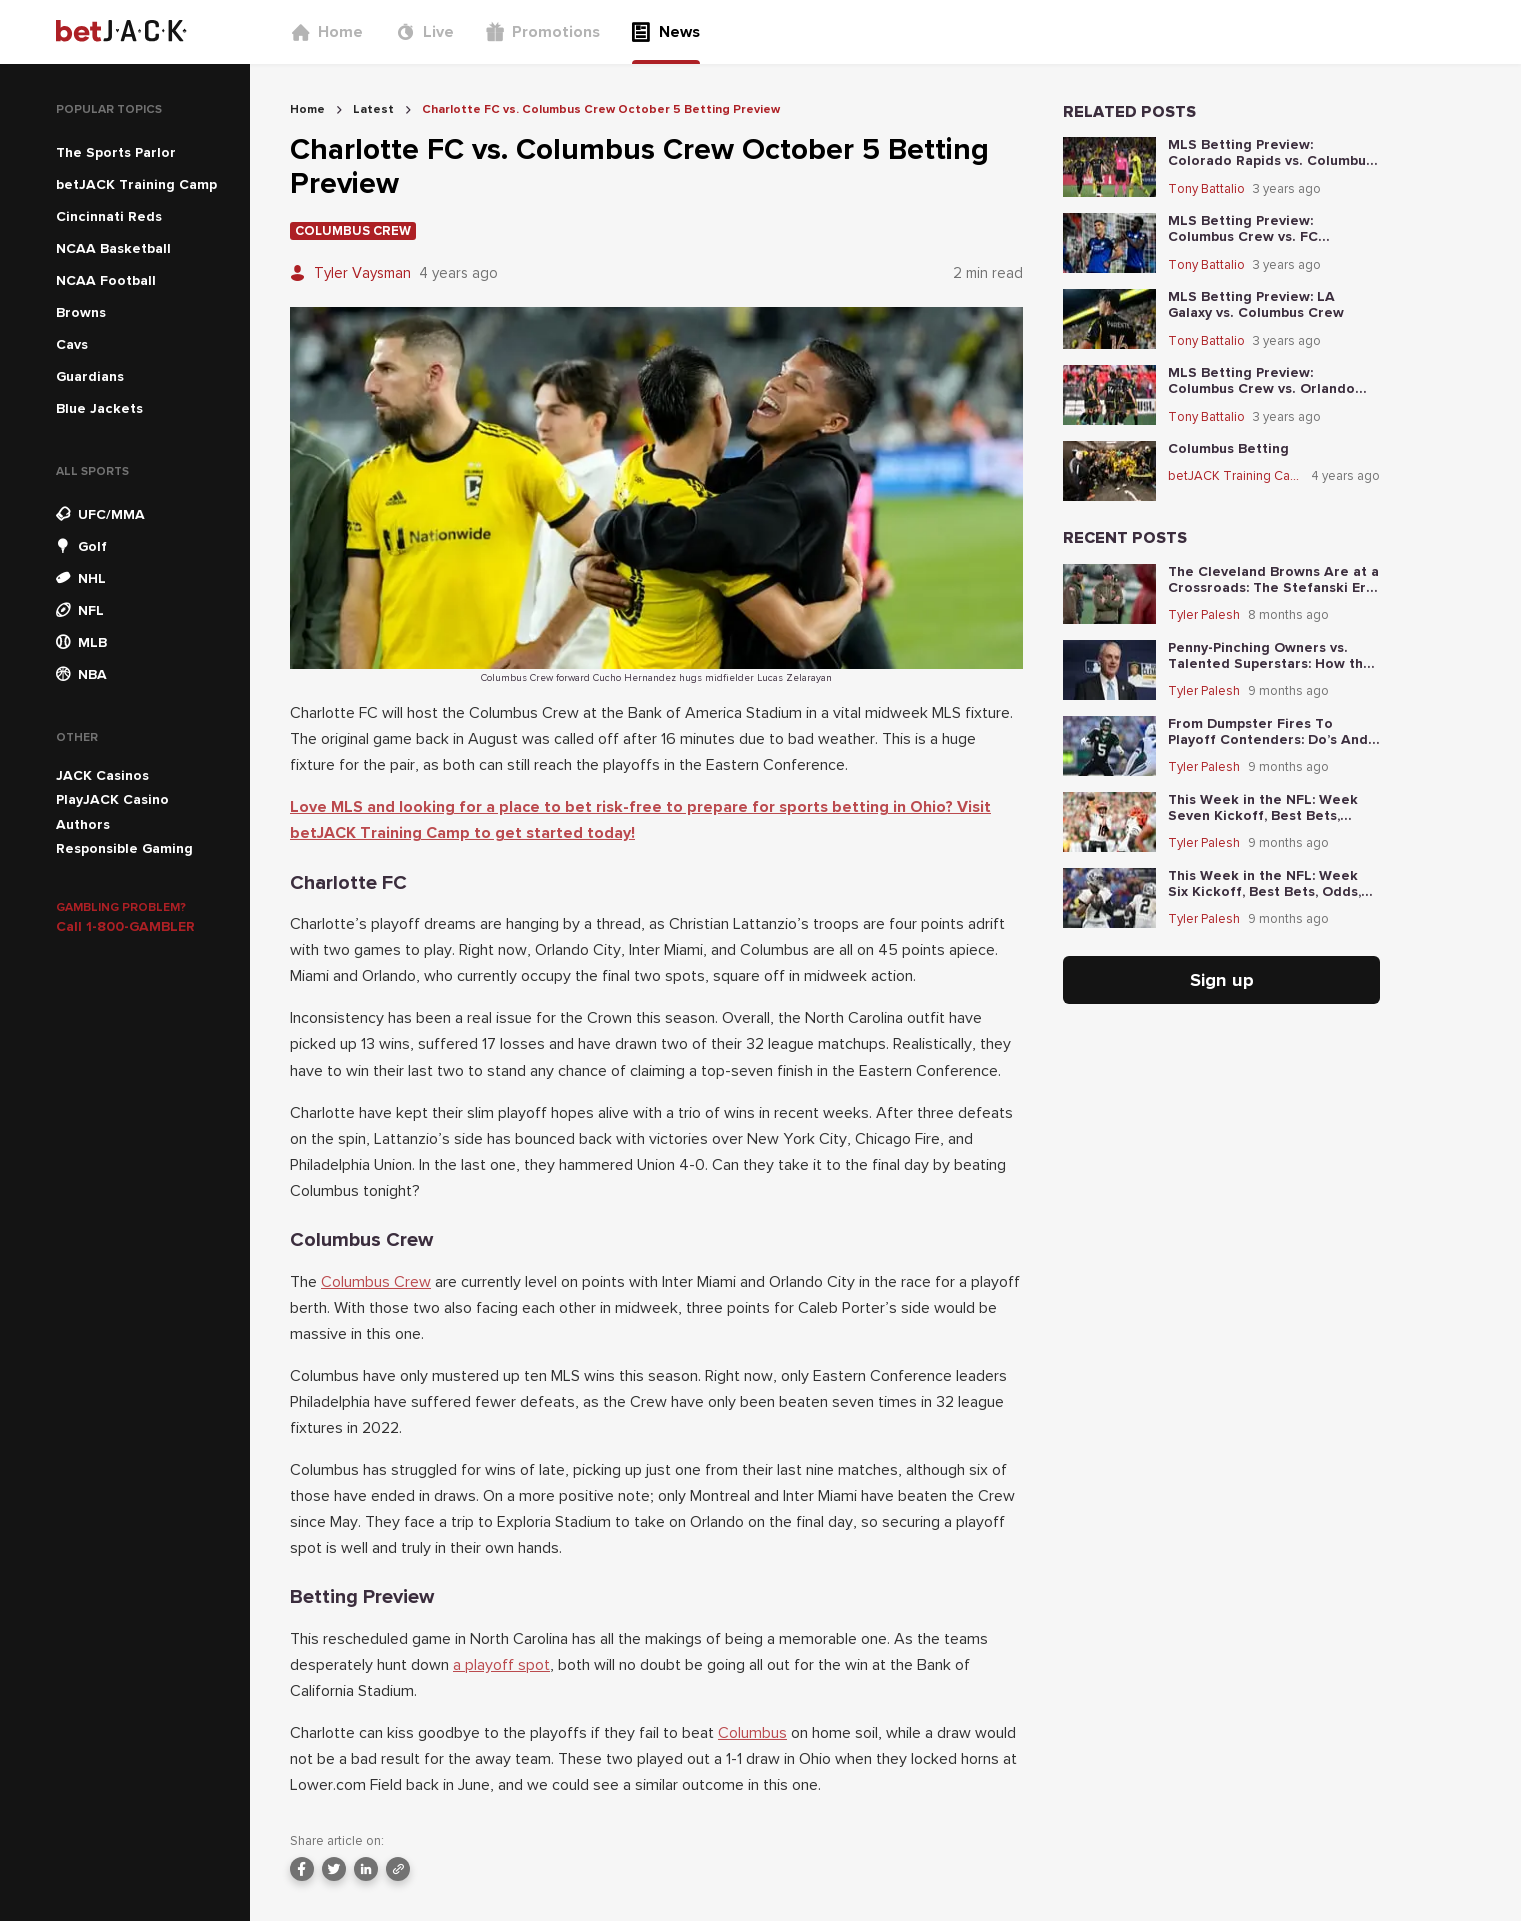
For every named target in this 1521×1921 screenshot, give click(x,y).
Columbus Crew (376, 1282)
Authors (83, 824)
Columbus (752, 1733)
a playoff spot (501, 1665)
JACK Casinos (102, 775)
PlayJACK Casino (112, 799)
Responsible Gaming (124, 848)
